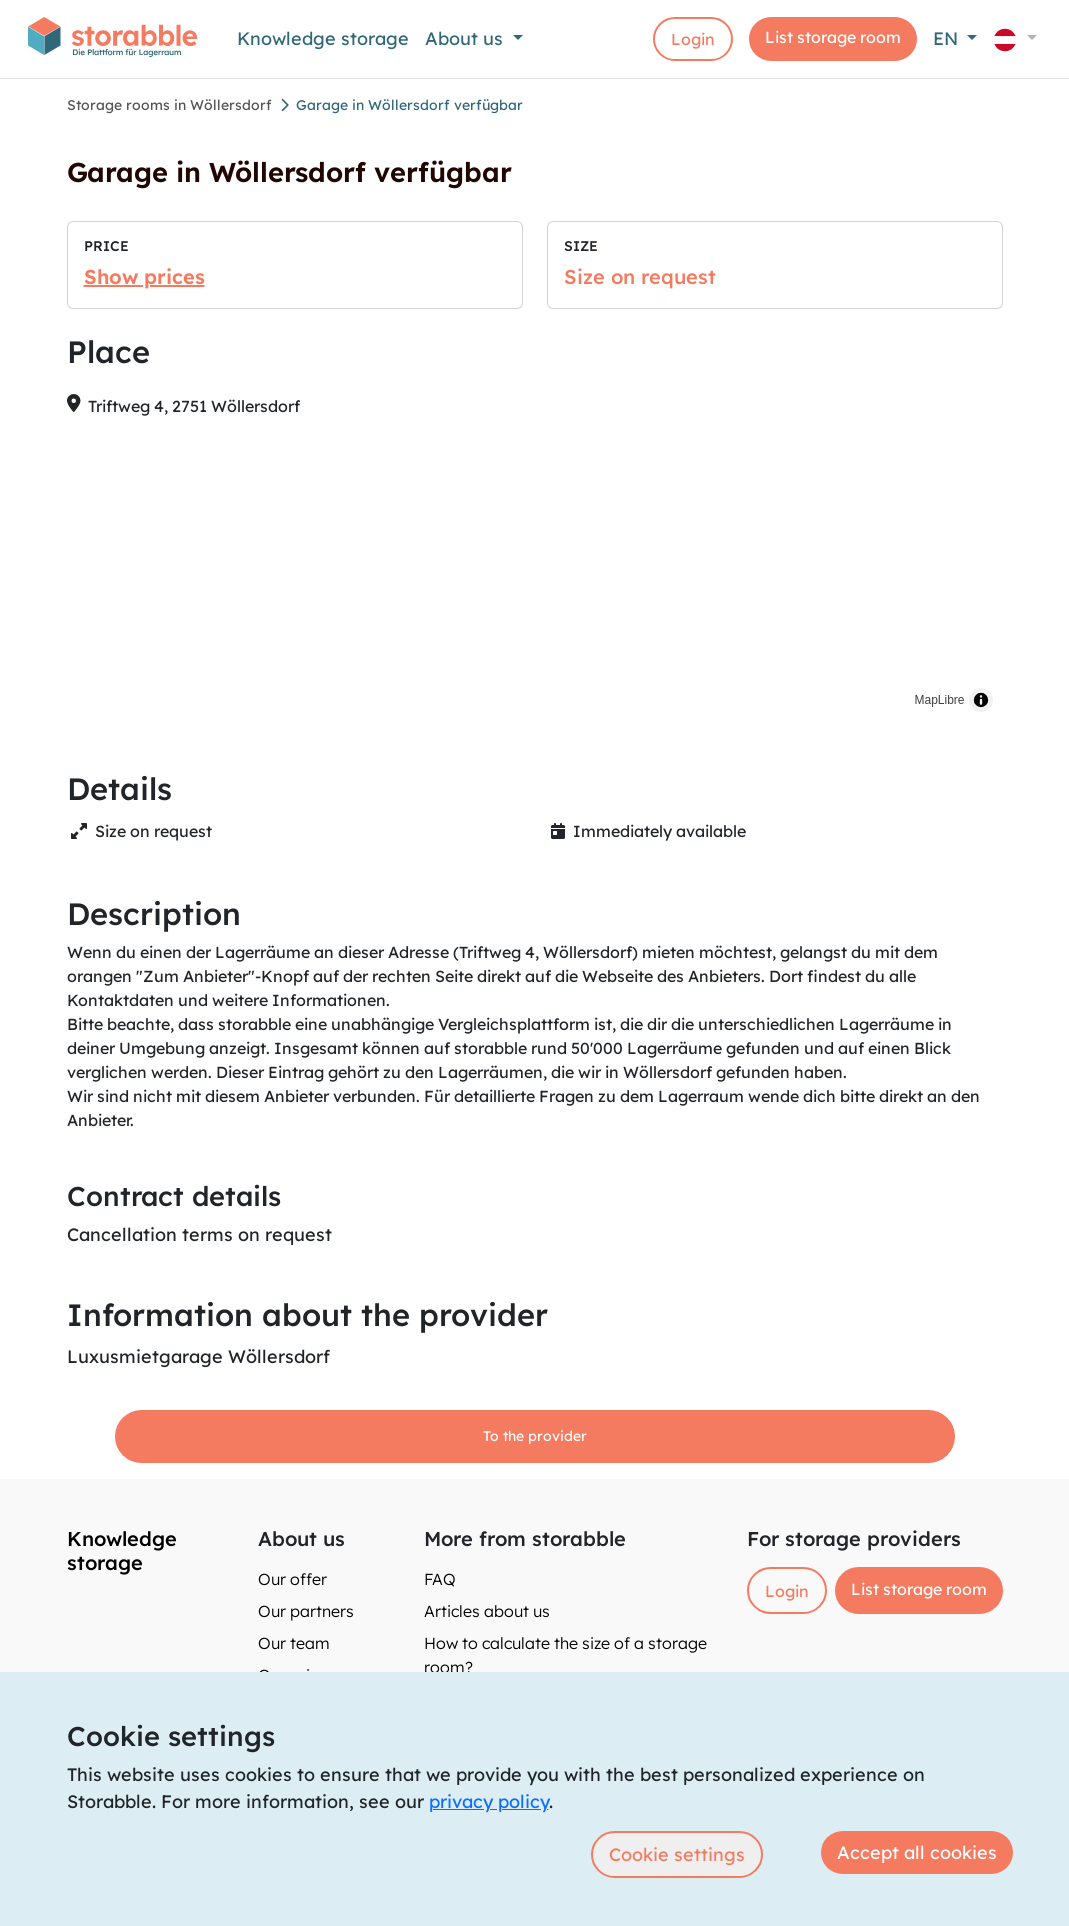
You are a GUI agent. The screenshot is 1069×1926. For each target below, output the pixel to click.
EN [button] (948, 38)
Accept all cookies (917, 1852)
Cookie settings (677, 1854)
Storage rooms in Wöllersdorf (169, 105)
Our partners (306, 1611)
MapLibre (939, 700)
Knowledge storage (323, 38)
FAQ (440, 1579)
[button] (1015, 38)
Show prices (144, 276)
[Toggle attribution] (981, 700)
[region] (535, 578)
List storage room (833, 37)
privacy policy (489, 1801)
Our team (294, 1643)
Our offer (292, 1579)
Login (693, 39)
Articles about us (487, 1611)
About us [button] (466, 38)
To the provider (535, 1436)
